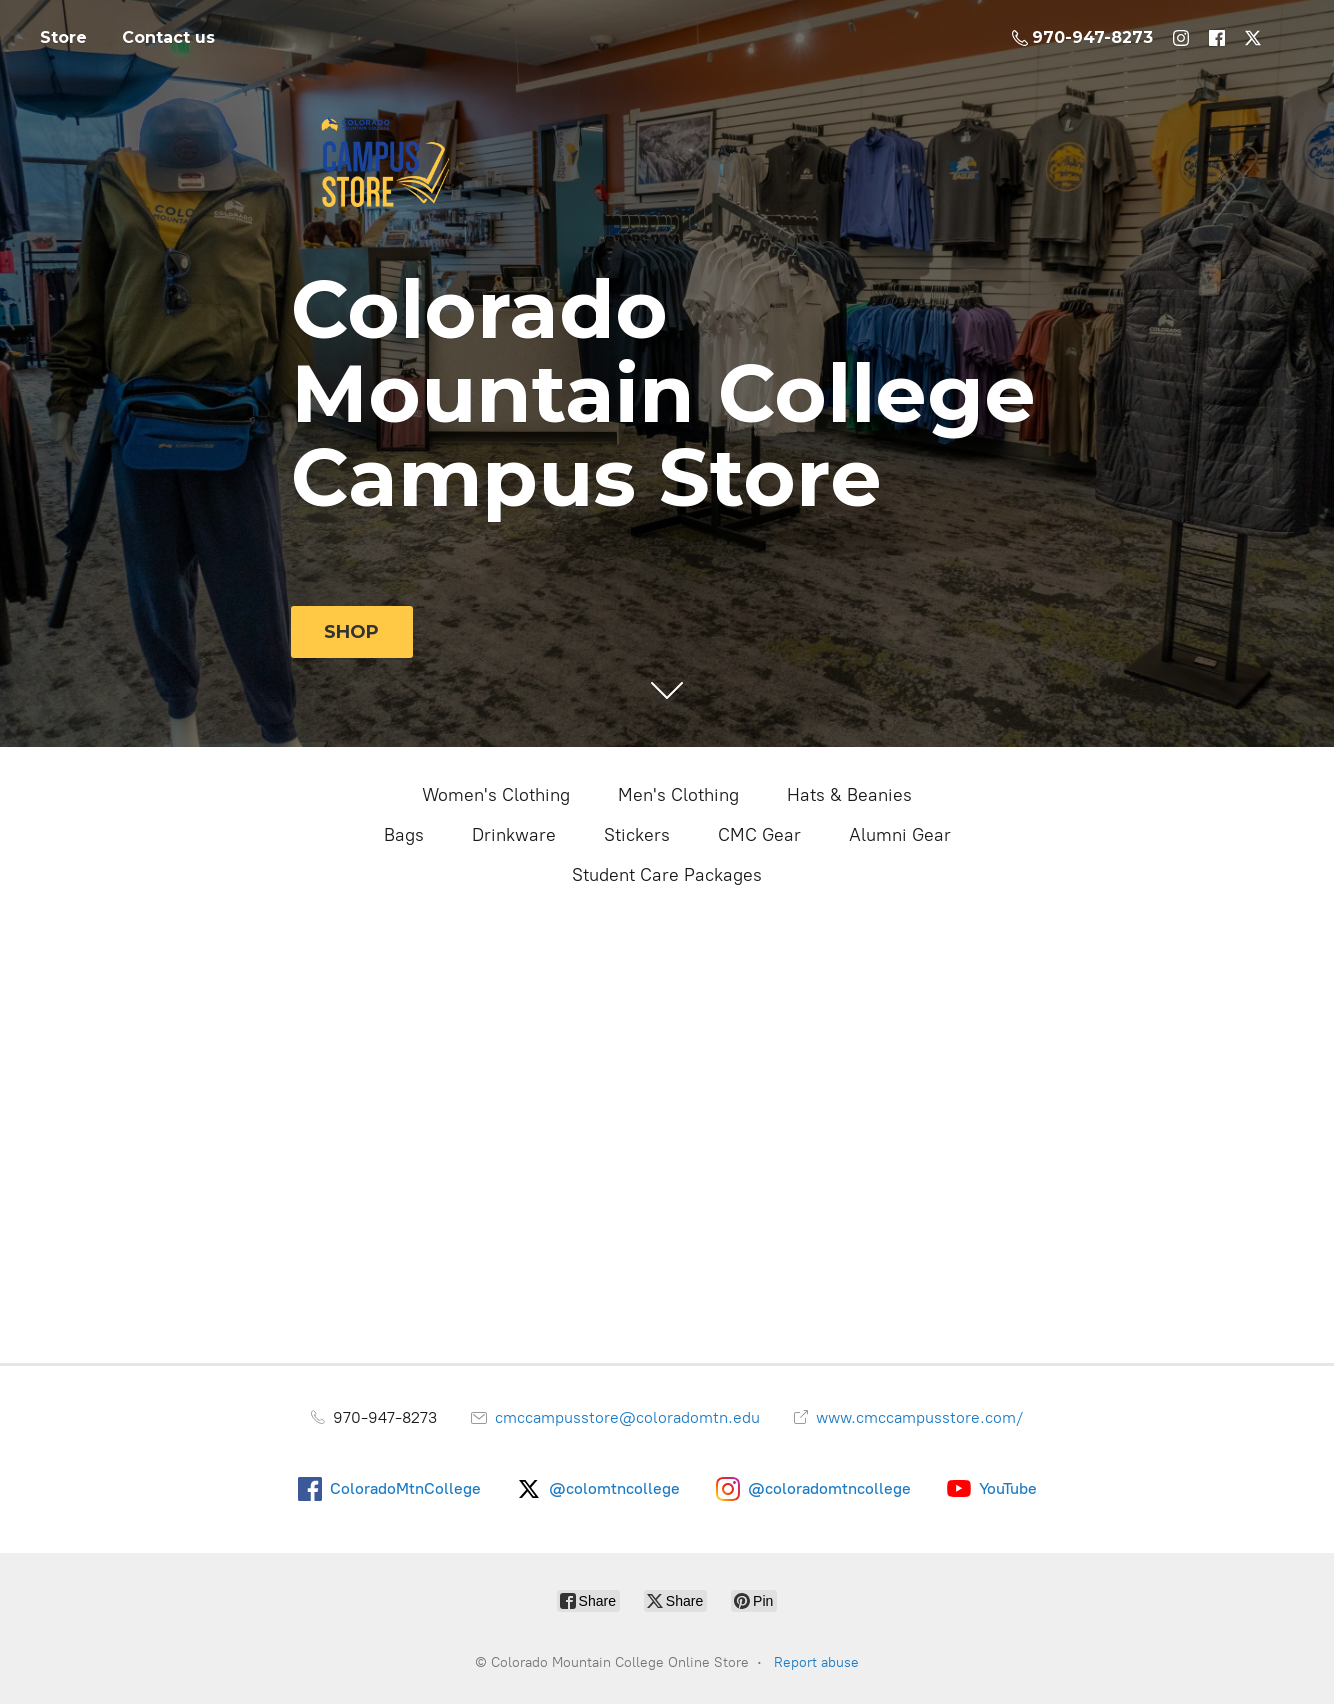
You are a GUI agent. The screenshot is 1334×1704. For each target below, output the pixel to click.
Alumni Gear (900, 835)
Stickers (637, 835)
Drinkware (514, 835)
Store (63, 37)
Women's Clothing (496, 795)
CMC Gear (759, 835)
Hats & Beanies (849, 795)
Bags (404, 835)
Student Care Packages (667, 875)
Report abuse (816, 1662)
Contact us (168, 37)
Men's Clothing (678, 795)
